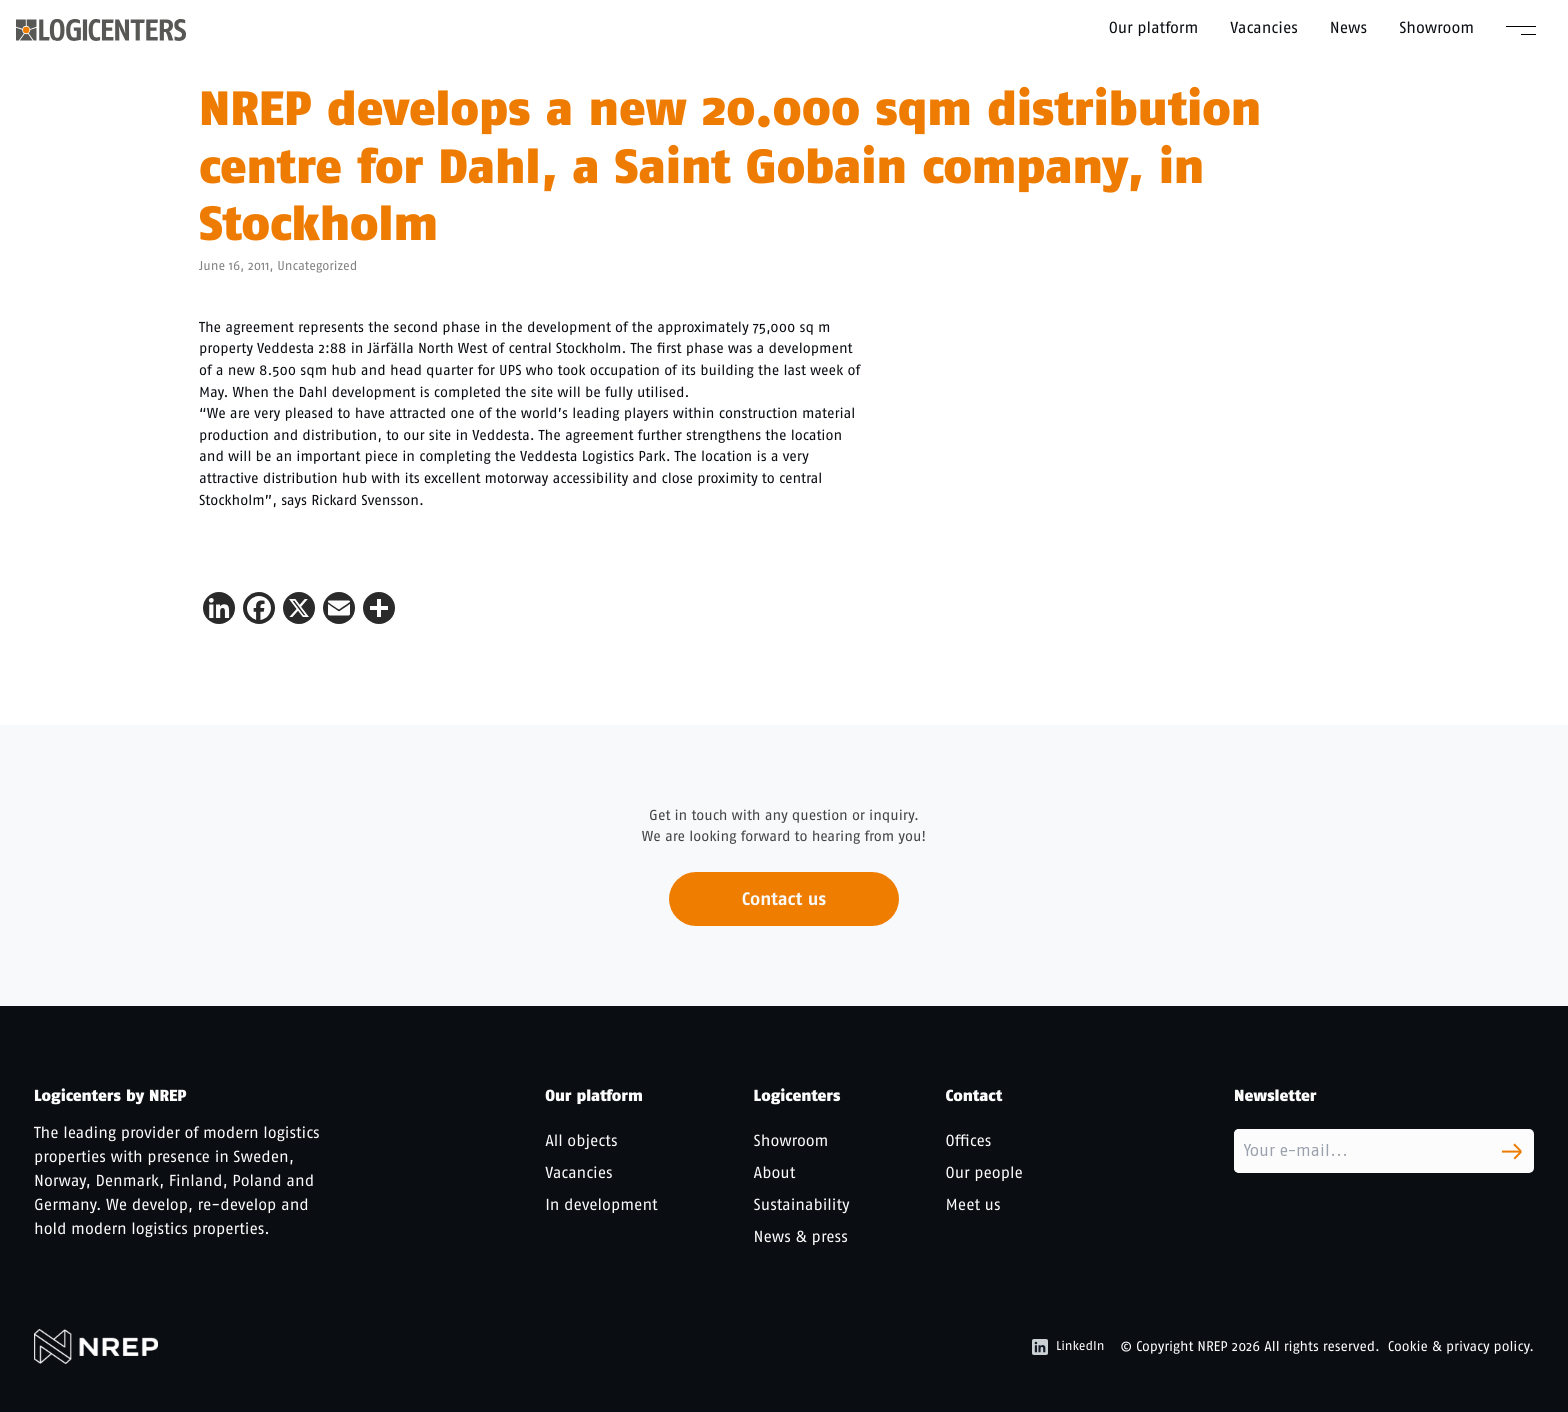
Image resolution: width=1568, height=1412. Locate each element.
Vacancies (1264, 27)
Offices (969, 1140)
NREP (1212, 1346)
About (775, 1172)
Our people (984, 1172)
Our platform (1154, 27)
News (1348, 27)
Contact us (784, 906)
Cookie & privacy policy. (1461, 1346)
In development (601, 1204)
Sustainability (802, 1204)
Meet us (973, 1204)
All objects (581, 1140)
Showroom (1436, 27)
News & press (801, 1236)
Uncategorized (317, 266)
